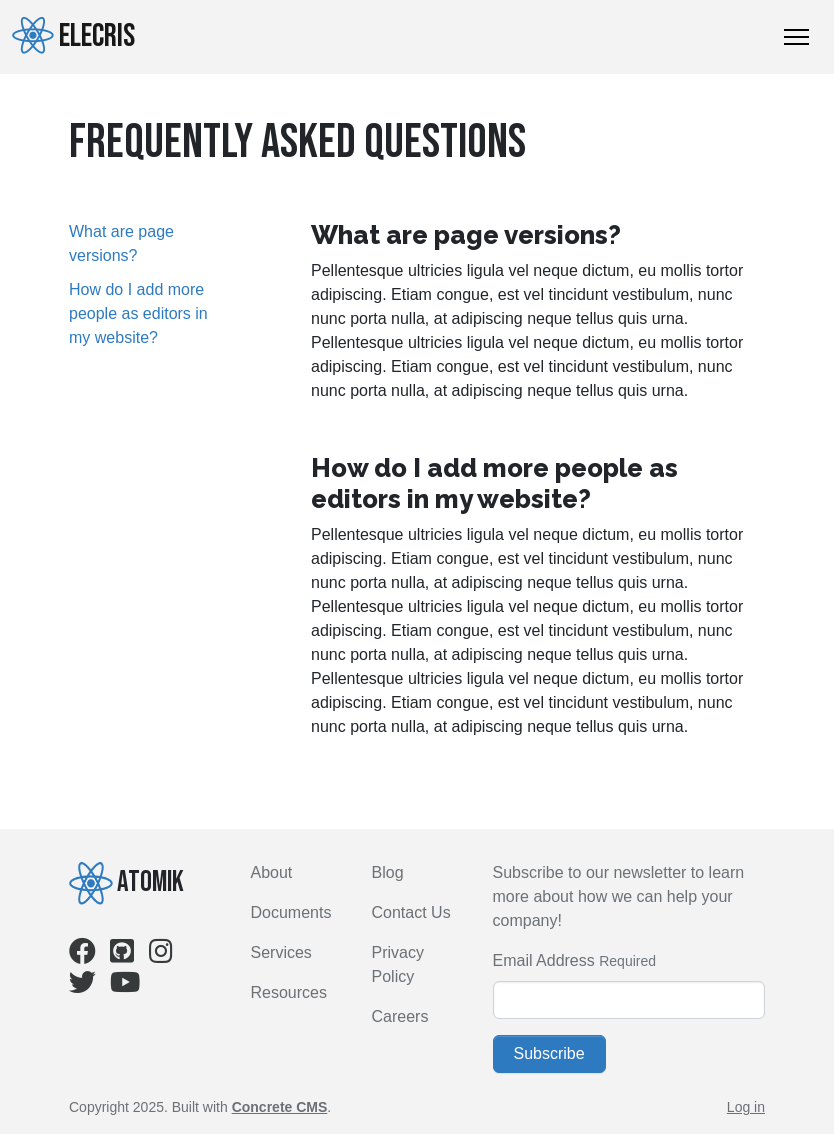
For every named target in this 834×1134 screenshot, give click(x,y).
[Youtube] (125, 986)
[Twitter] (82, 986)
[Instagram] (161, 955)
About (272, 872)
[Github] (122, 955)
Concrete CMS (280, 1107)
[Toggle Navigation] (796, 37)
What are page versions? (121, 243)
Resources (289, 992)
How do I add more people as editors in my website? (138, 313)
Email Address (544, 960)
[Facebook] (82, 955)
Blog (388, 872)
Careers (400, 1016)
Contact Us (411, 912)
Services (281, 952)
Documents (291, 912)
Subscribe (549, 1053)
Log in (746, 1107)
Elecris (73, 36)
